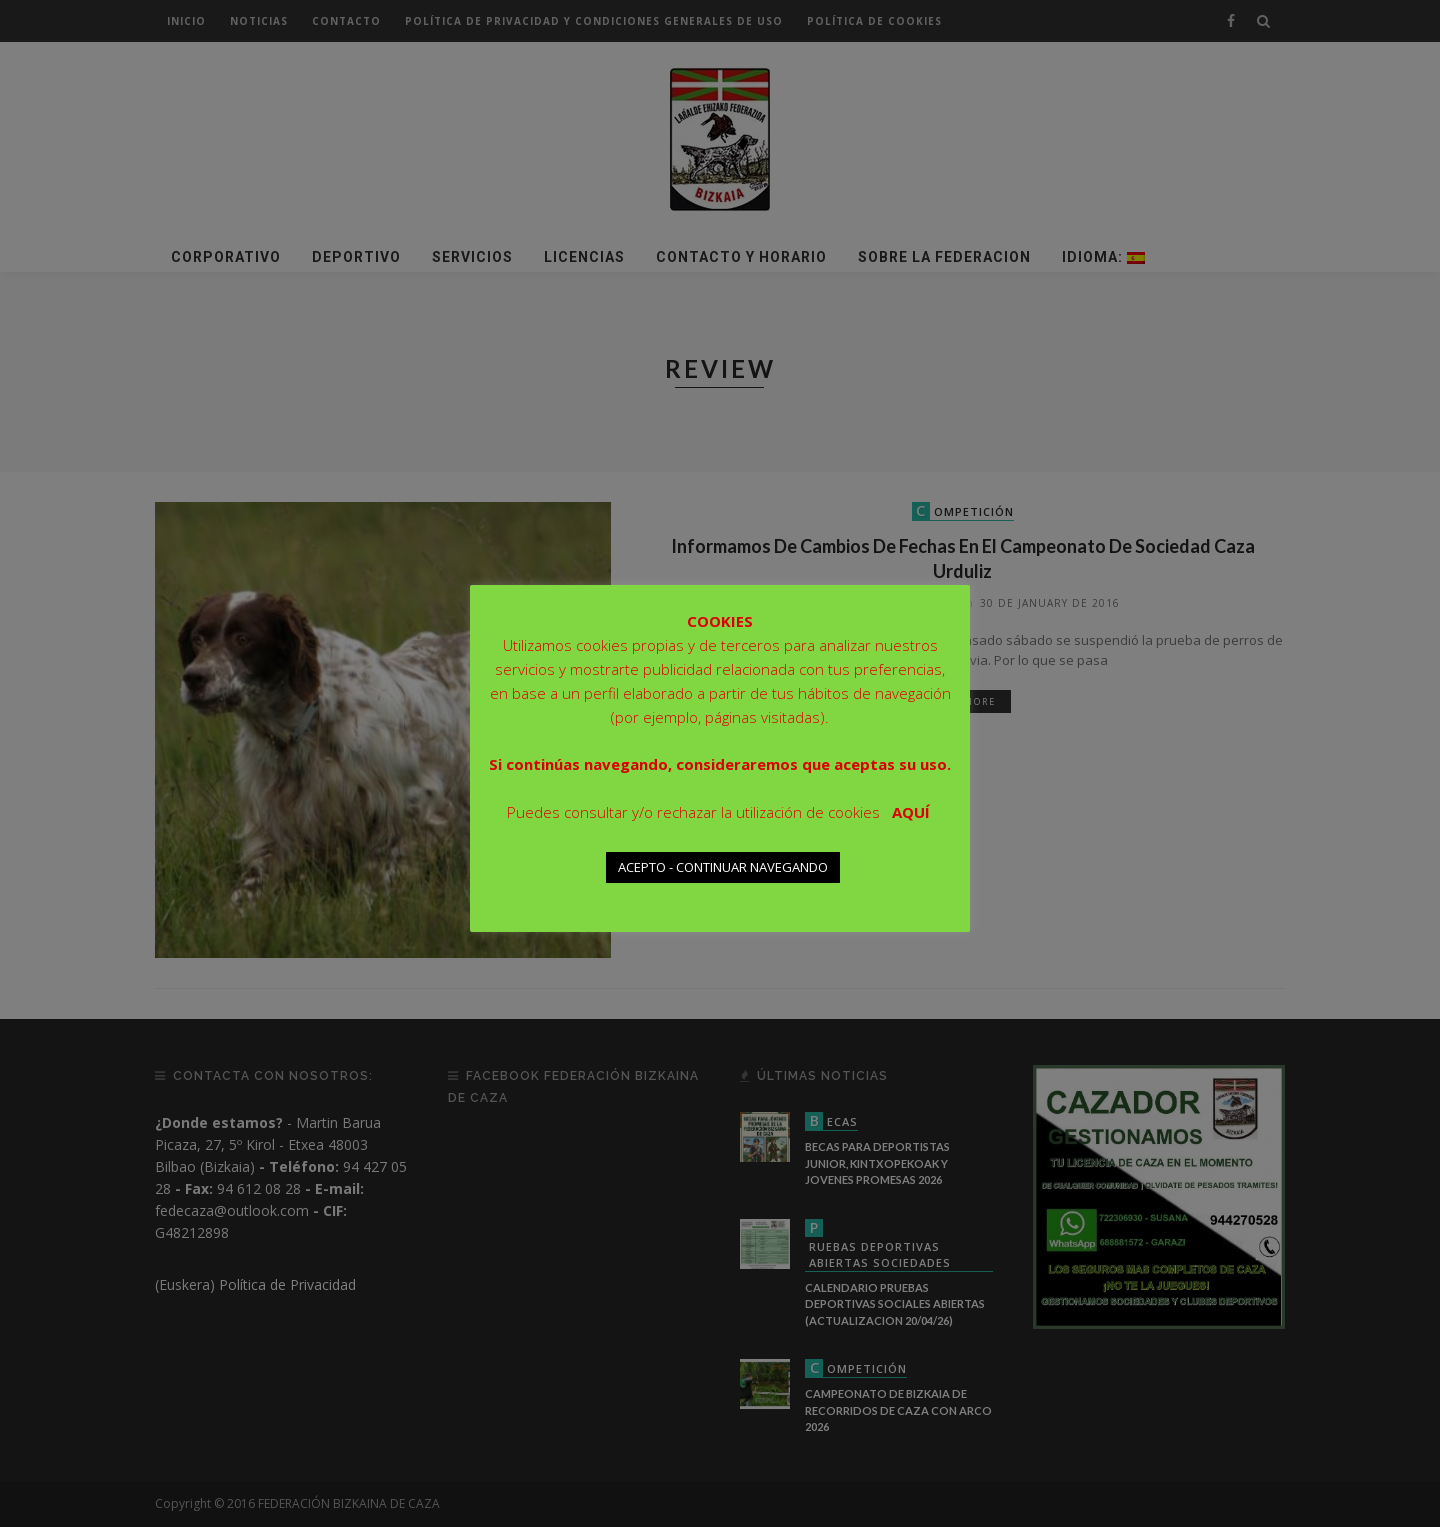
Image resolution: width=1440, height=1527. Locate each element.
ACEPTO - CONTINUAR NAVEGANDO (723, 867)
